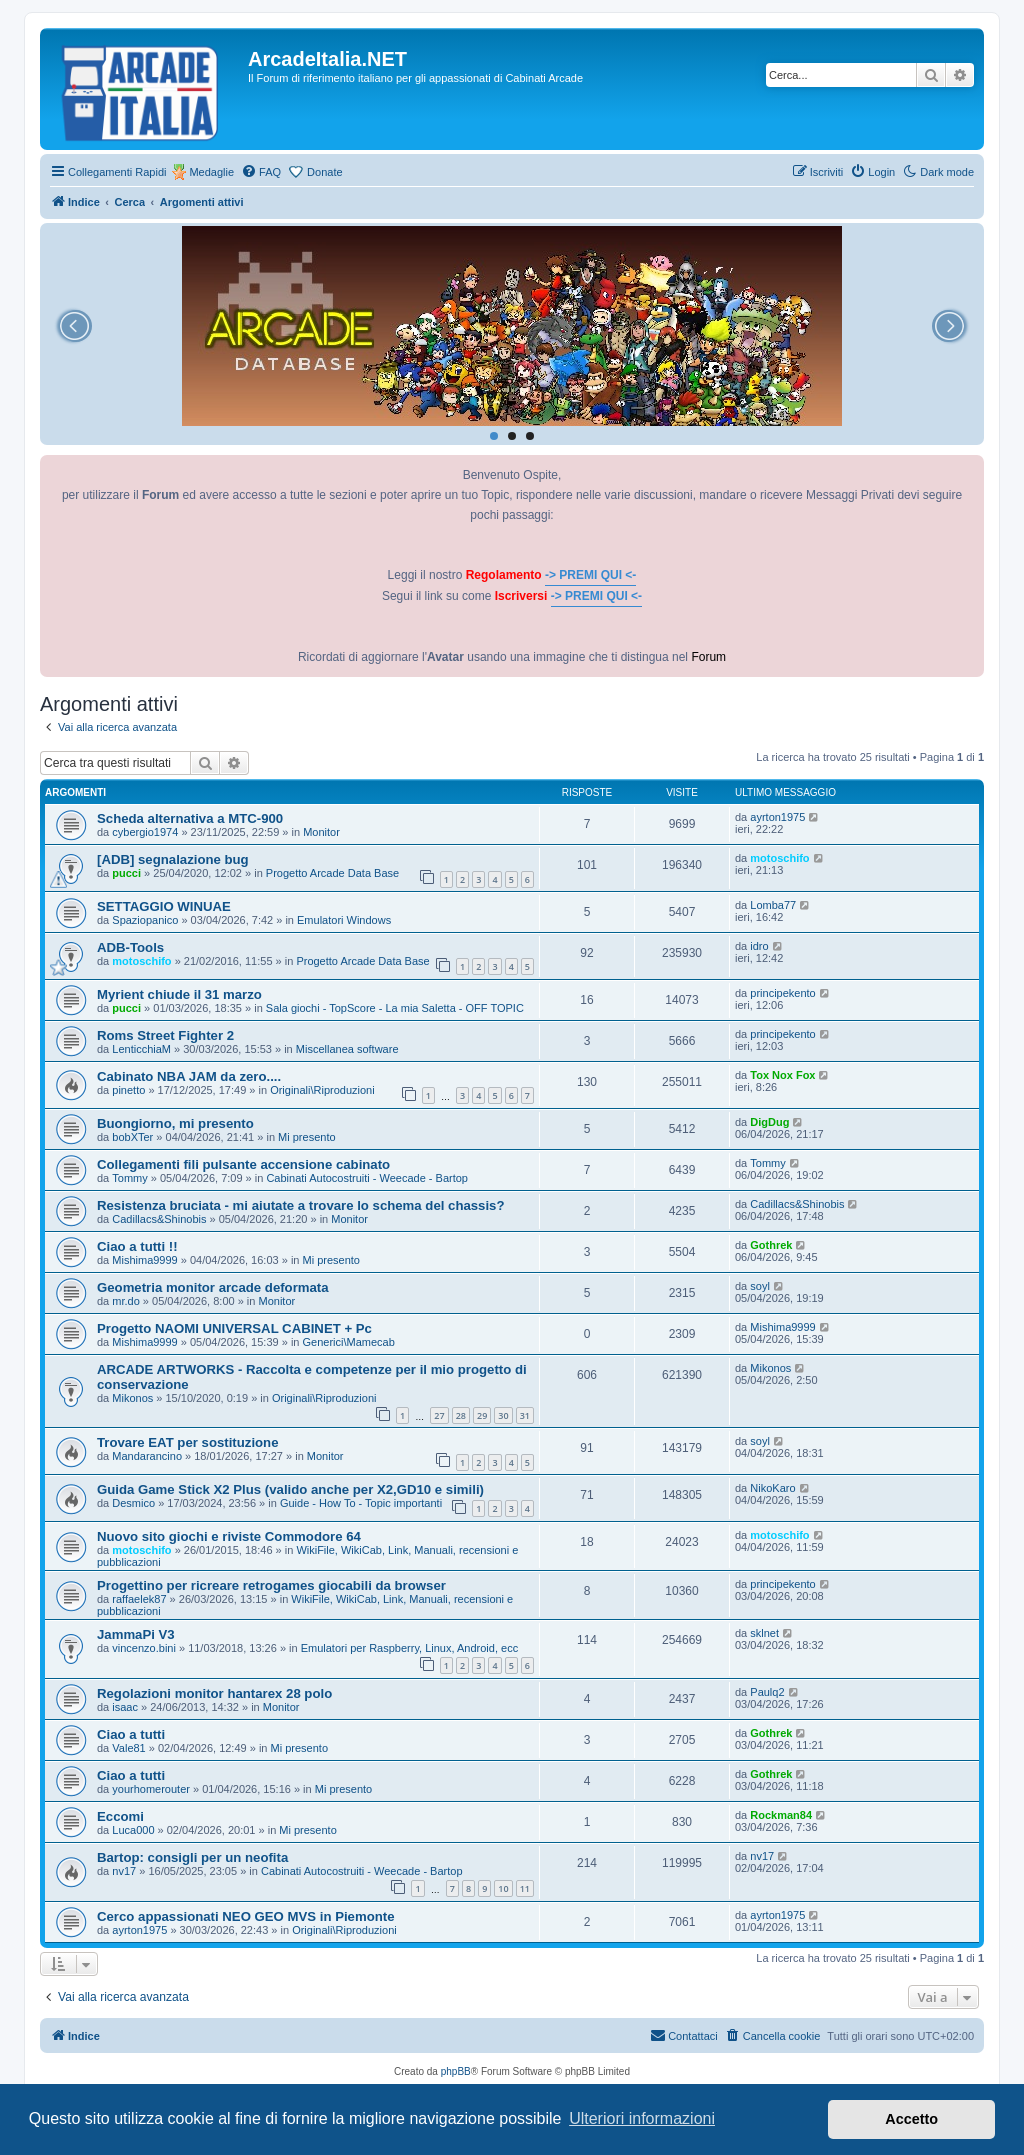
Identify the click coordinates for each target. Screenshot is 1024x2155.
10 (503, 1888)
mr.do (126, 1301)
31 (525, 1415)
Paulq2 (767, 1692)
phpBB (456, 2071)
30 (503, 1415)
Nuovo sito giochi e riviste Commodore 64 (229, 1536)
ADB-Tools (130, 947)
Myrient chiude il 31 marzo (179, 994)
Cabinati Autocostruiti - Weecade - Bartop (367, 1178)
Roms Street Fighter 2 (165, 1035)
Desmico (133, 1503)
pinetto (128, 1090)
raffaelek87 (139, 1599)
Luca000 (133, 1830)
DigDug (769, 1122)
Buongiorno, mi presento (175, 1123)
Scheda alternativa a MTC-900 (190, 818)
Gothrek (771, 1245)
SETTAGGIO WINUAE (164, 906)
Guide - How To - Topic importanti (361, 1503)
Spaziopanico (145, 920)
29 (482, 1415)
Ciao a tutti (131, 1734)
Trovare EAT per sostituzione (188, 1442)
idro (759, 946)
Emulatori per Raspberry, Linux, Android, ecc (409, 1648)
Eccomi (120, 1816)
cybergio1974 (145, 832)
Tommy (129, 1178)
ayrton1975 (777, 817)
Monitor (321, 832)
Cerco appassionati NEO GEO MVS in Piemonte (246, 1916)
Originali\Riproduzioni (322, 1090)
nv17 (124, 1871)
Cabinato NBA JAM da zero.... (189, 1076)
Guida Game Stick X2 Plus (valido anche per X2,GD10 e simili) (290, 1489)
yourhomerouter (151, 1789)
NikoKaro (772, 1488)
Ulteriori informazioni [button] (642, 2118)
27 (439, 1415)
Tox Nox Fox (782, 1075)
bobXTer (132, 1137)
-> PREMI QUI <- (590, 575)
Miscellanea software (347, 1049)
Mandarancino (147, 1456)
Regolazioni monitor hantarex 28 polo (214, 1693)
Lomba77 (773, 905)
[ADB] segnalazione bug (173, 859)
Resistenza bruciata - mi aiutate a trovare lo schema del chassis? (301, 1205)
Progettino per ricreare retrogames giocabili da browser (271, 1585)
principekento (782, 993)
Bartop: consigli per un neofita (192, 1857)
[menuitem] (261, 172)
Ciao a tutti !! (137, 1246)
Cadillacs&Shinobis (159, 1219)
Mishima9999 (144, 1260)
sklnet (764, 1633)
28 (461, 1415)
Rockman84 (781, 1815)
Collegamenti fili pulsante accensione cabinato (243, 1164)
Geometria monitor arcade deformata (213, 1287)
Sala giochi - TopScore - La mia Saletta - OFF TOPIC (395, 1008)
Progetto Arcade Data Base (332, 873)
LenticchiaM (141, 1049)
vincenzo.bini (144, 1648)
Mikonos (132, 1398)
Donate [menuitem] (324, 172)
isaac (125, 1707)
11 (525, 1888)
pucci (126, 873)
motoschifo (779, 858)
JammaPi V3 (136, 1634)
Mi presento (306, 1137)
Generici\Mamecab (349, 1342)
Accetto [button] (911, 2119)
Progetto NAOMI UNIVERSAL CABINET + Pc (234, 1328)
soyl (760, 1286)
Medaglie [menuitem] (211, 172)
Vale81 (128, 1748)
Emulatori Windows (344, 920)
